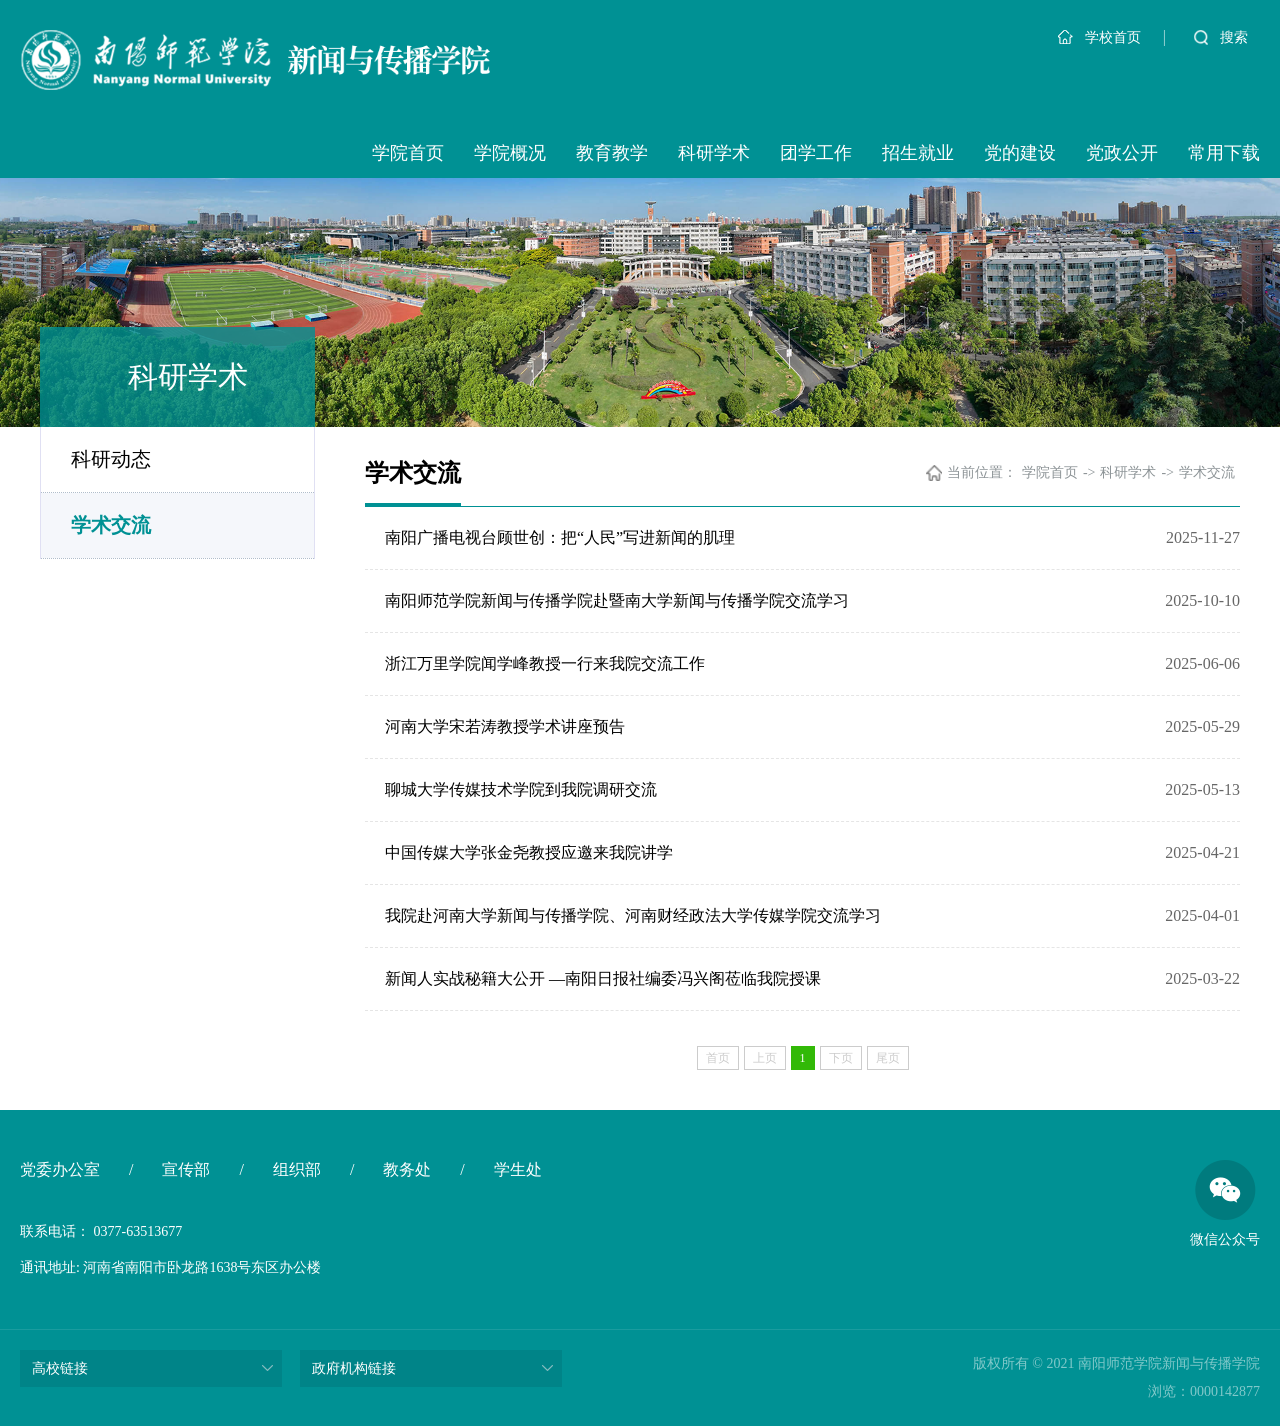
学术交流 (111, 525)
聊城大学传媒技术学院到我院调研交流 (521, 789)
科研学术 (714, 153)
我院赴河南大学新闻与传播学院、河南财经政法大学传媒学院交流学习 (633, 915)
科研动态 (111, 459)
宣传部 (186, 1169)
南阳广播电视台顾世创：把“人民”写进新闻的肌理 (560, 537)
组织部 (297, 1169)
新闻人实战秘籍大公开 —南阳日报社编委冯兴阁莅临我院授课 (603, 978)
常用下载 (1224, 153)
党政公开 (1122, 153)
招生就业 (918, 153)
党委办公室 (60, 1169)
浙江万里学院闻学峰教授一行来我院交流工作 (545, 663)
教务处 (407, 1169)
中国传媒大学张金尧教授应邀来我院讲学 (529, 852)
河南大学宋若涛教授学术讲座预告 (505, 726)
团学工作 (816, 153)
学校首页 (1099, 37)
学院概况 (510, 153)
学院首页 (408, 153)
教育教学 (612, 153)
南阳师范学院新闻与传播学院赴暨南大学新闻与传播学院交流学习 (617, 600)
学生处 (518, 1169)
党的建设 (1020, 153)
